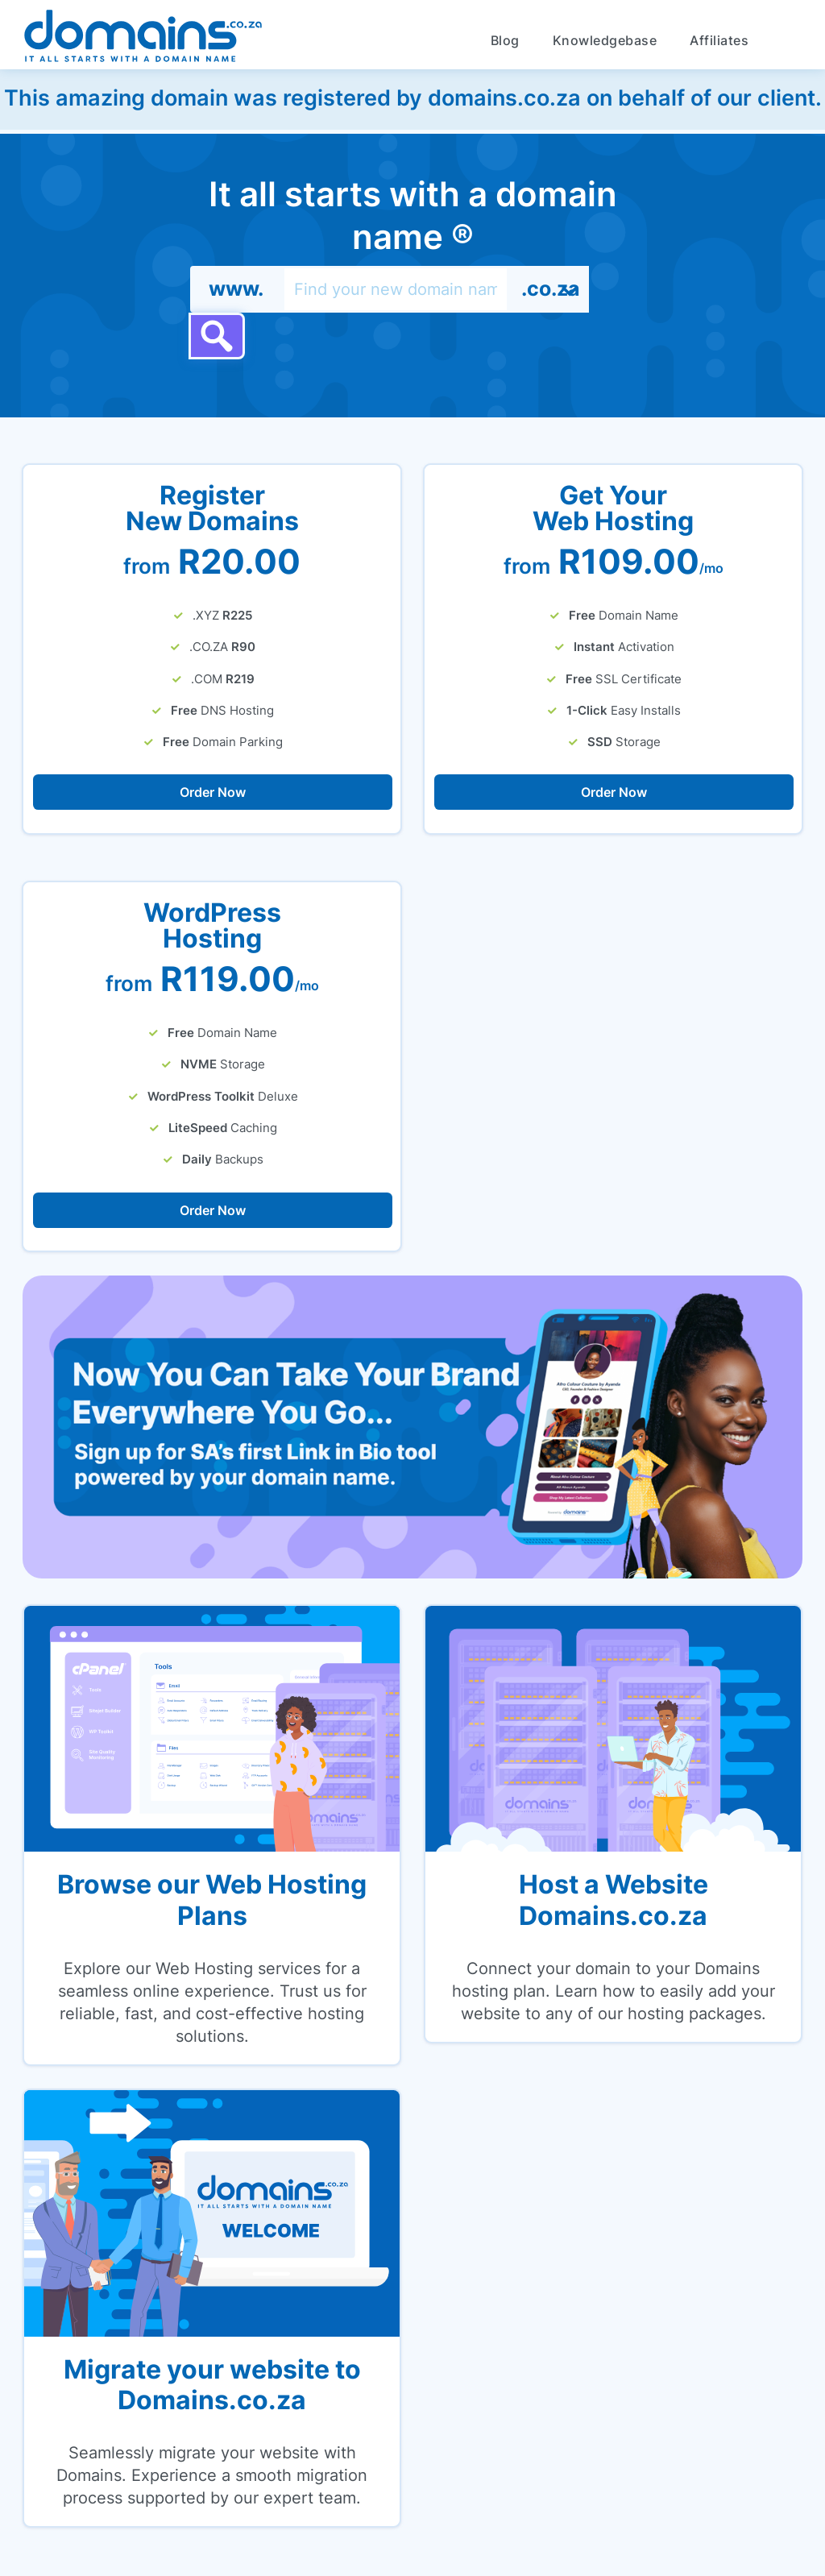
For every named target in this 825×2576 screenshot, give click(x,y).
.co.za (550, 288)
